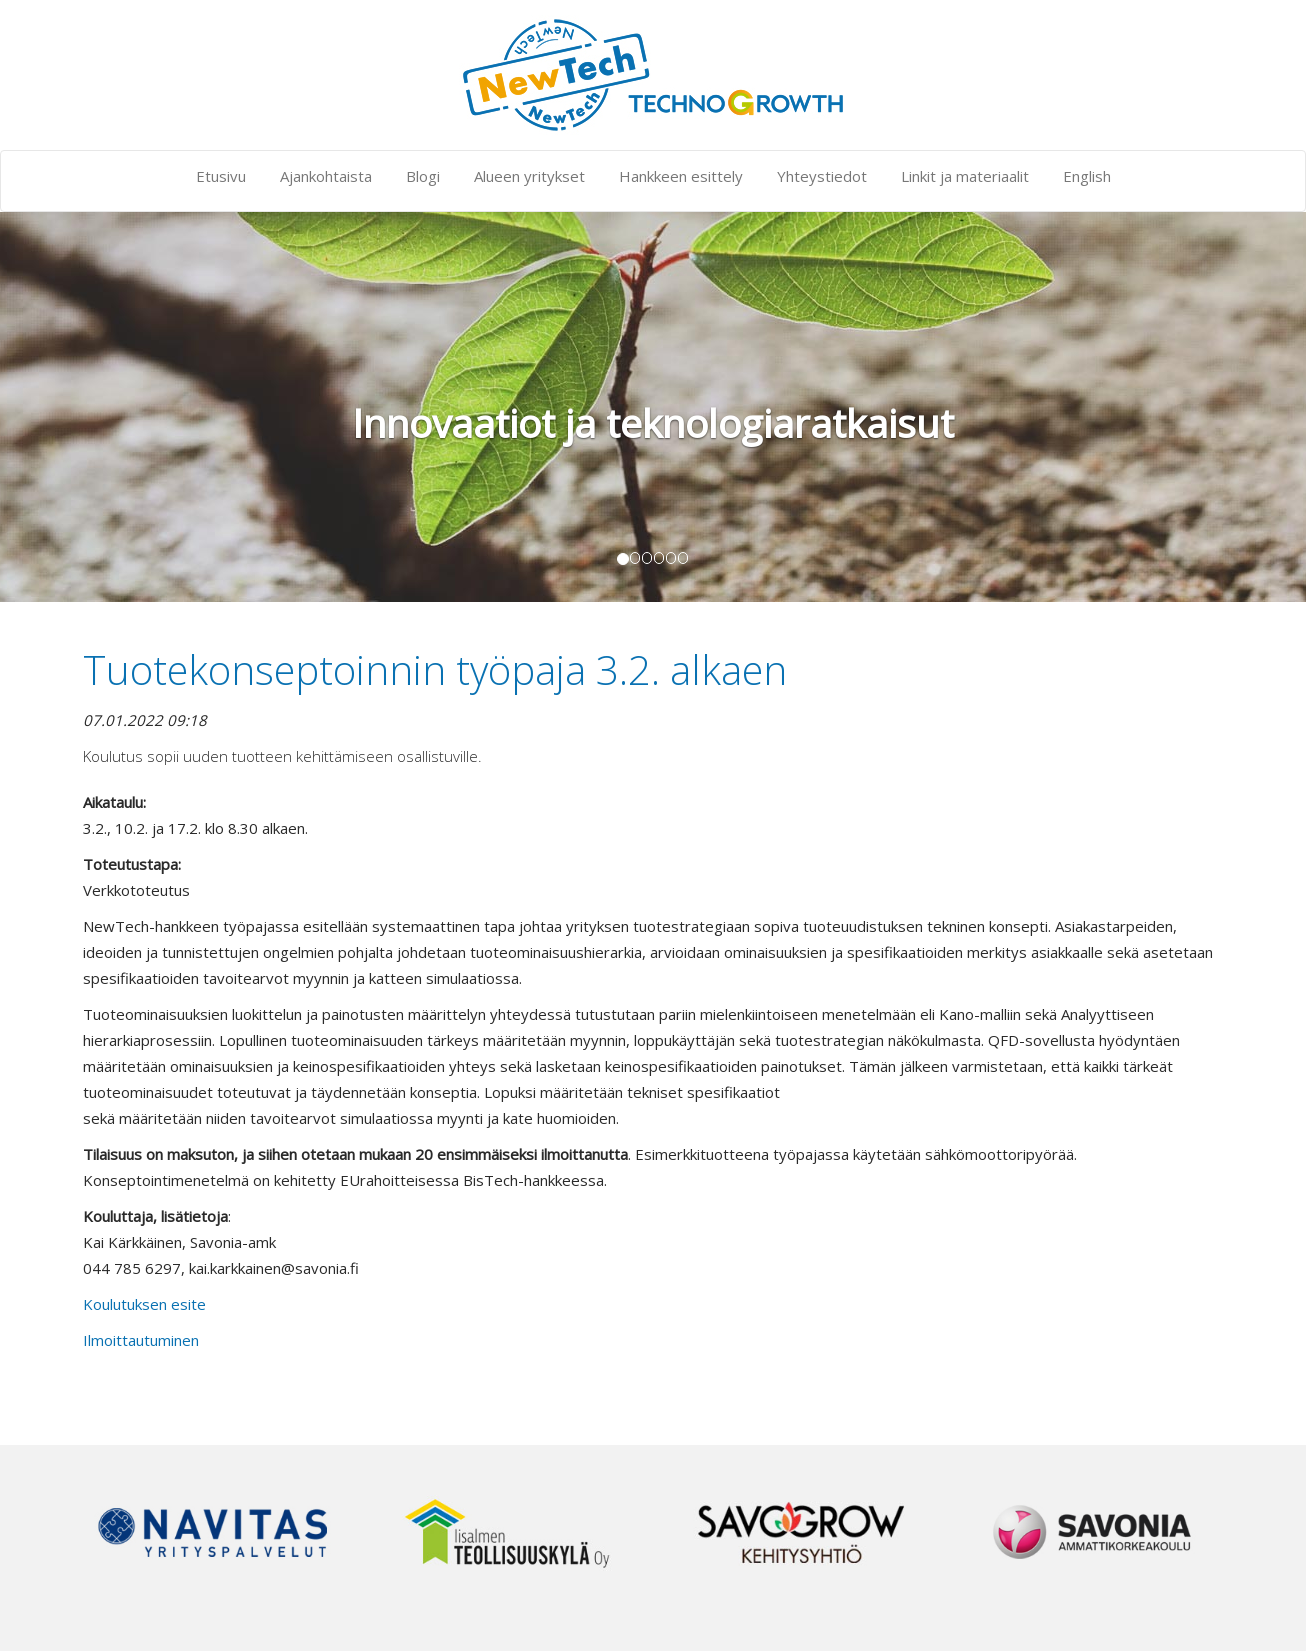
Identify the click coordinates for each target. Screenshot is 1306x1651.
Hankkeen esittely (681, 176)
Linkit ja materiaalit (965, 176)
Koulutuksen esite (144, 1304)
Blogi (423, 176)
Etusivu (221, 176)
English (1087, 176)
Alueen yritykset (529, 176)
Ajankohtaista (326, 176)
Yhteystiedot (822, 176)
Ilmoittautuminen (141, 1340)
